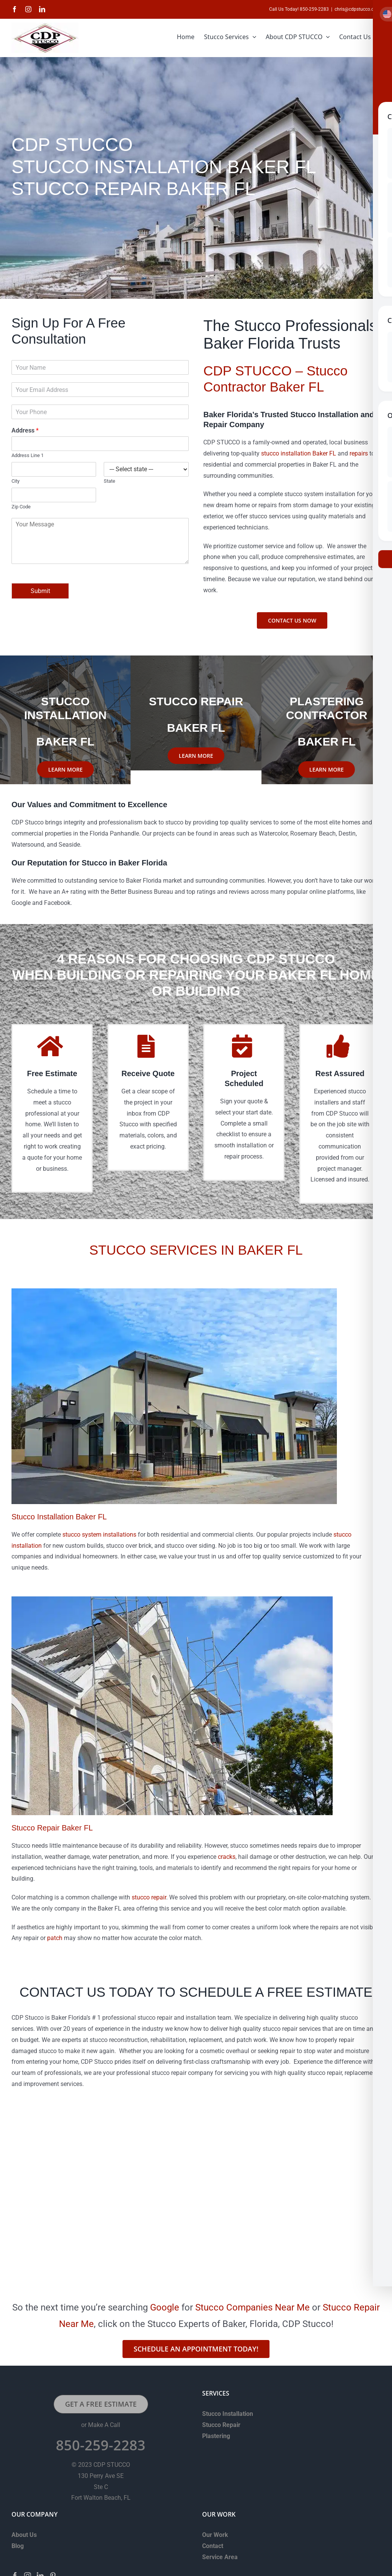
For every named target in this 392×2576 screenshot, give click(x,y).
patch (54, 1938)
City (15, 481)
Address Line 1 (27, 455)
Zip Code (21, 507)
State (109, 481)
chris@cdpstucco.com (358, 9)
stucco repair (149, 1897)
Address (25, 430)
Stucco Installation (227, 2413)
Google (164, 2307)
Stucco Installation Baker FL (59, 1516)
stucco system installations (99, 1534)
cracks (226, 1856)
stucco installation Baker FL (298, 453)
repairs (359, 453)
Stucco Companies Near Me (252, 2307)
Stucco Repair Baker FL (52, 1828)
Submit (40, 591)
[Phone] (100, 412)
